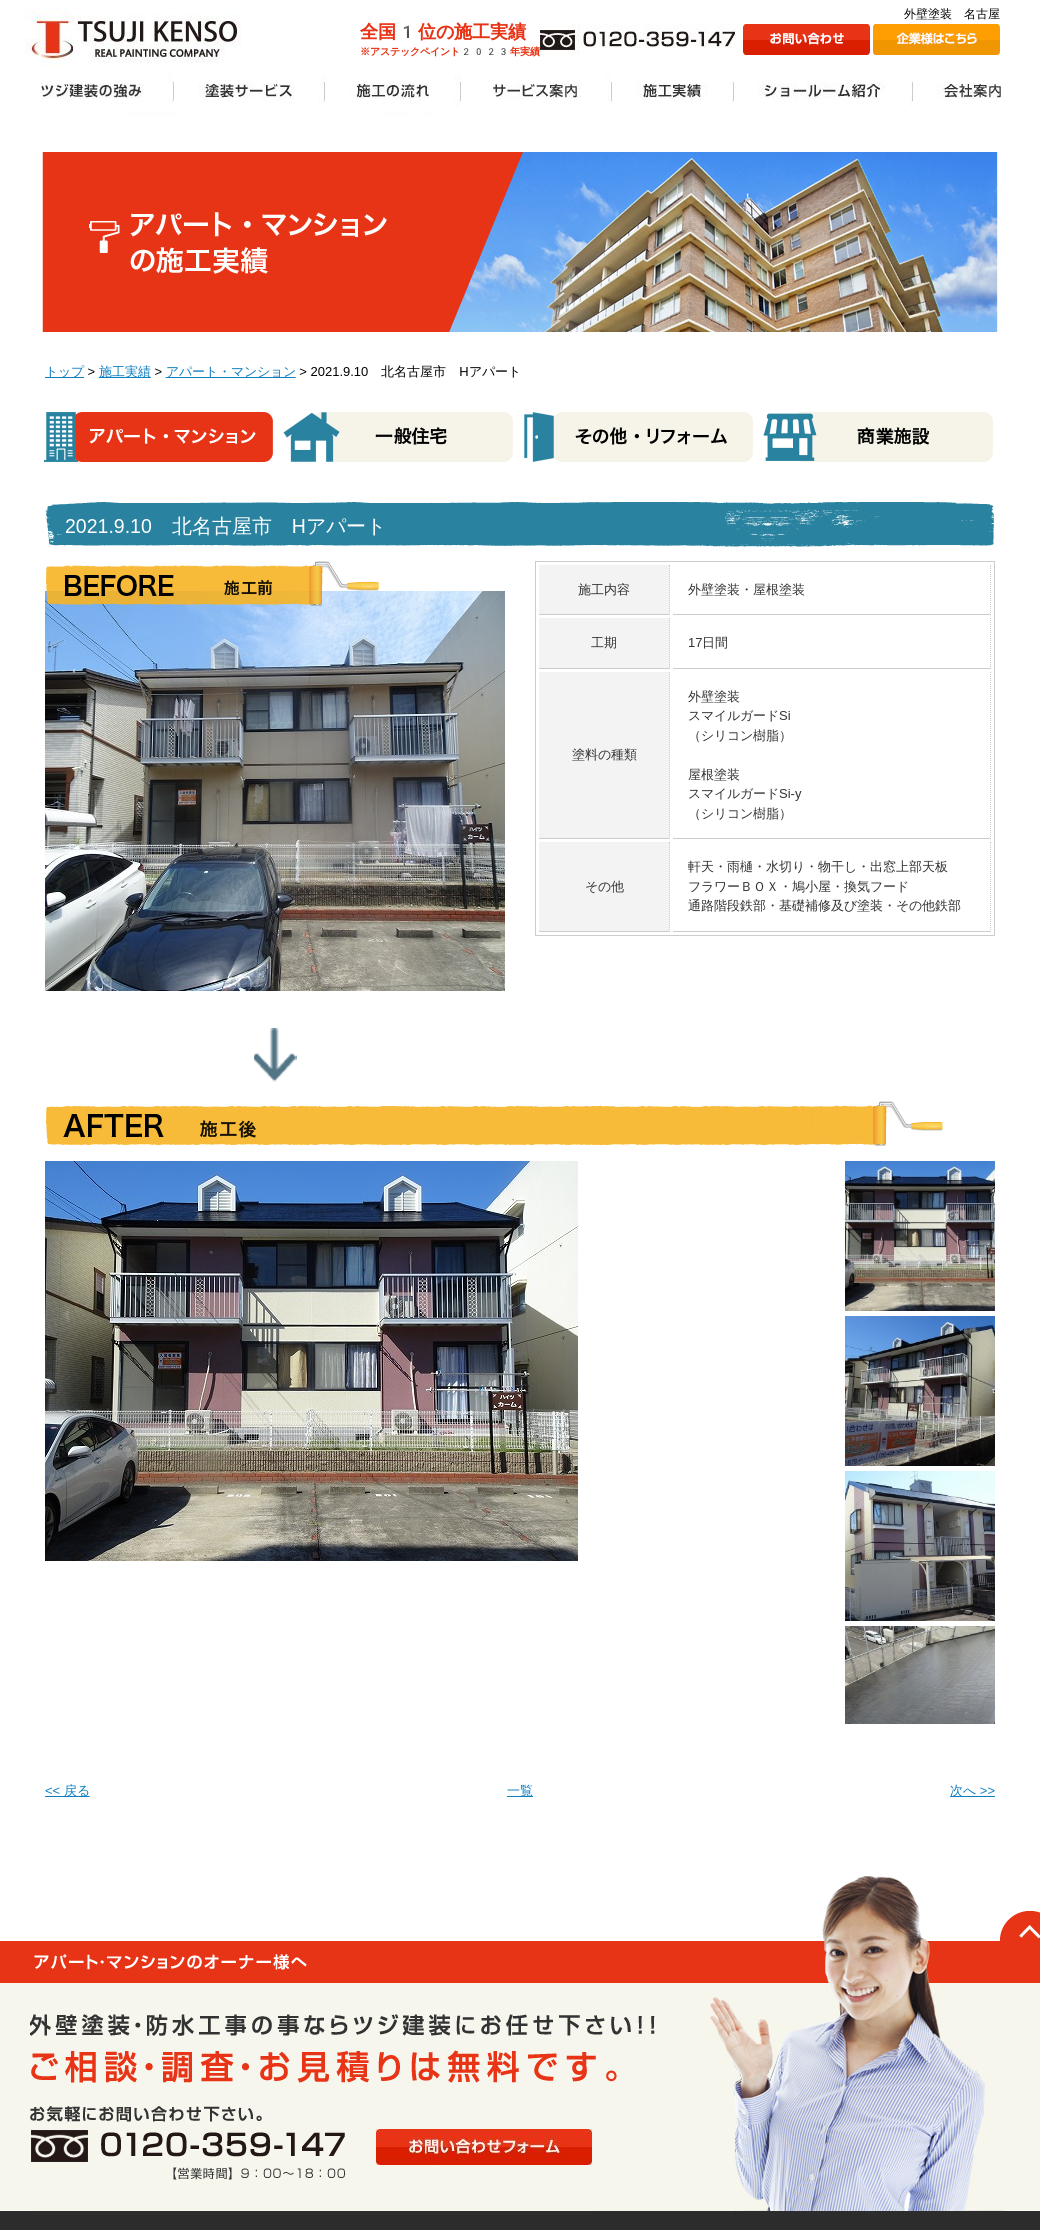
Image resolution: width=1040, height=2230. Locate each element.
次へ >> (972, 1790)
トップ (64, 371)
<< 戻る (67, 1790)
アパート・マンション (231, 371)
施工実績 (125, 371)
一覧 (520, 1790)
